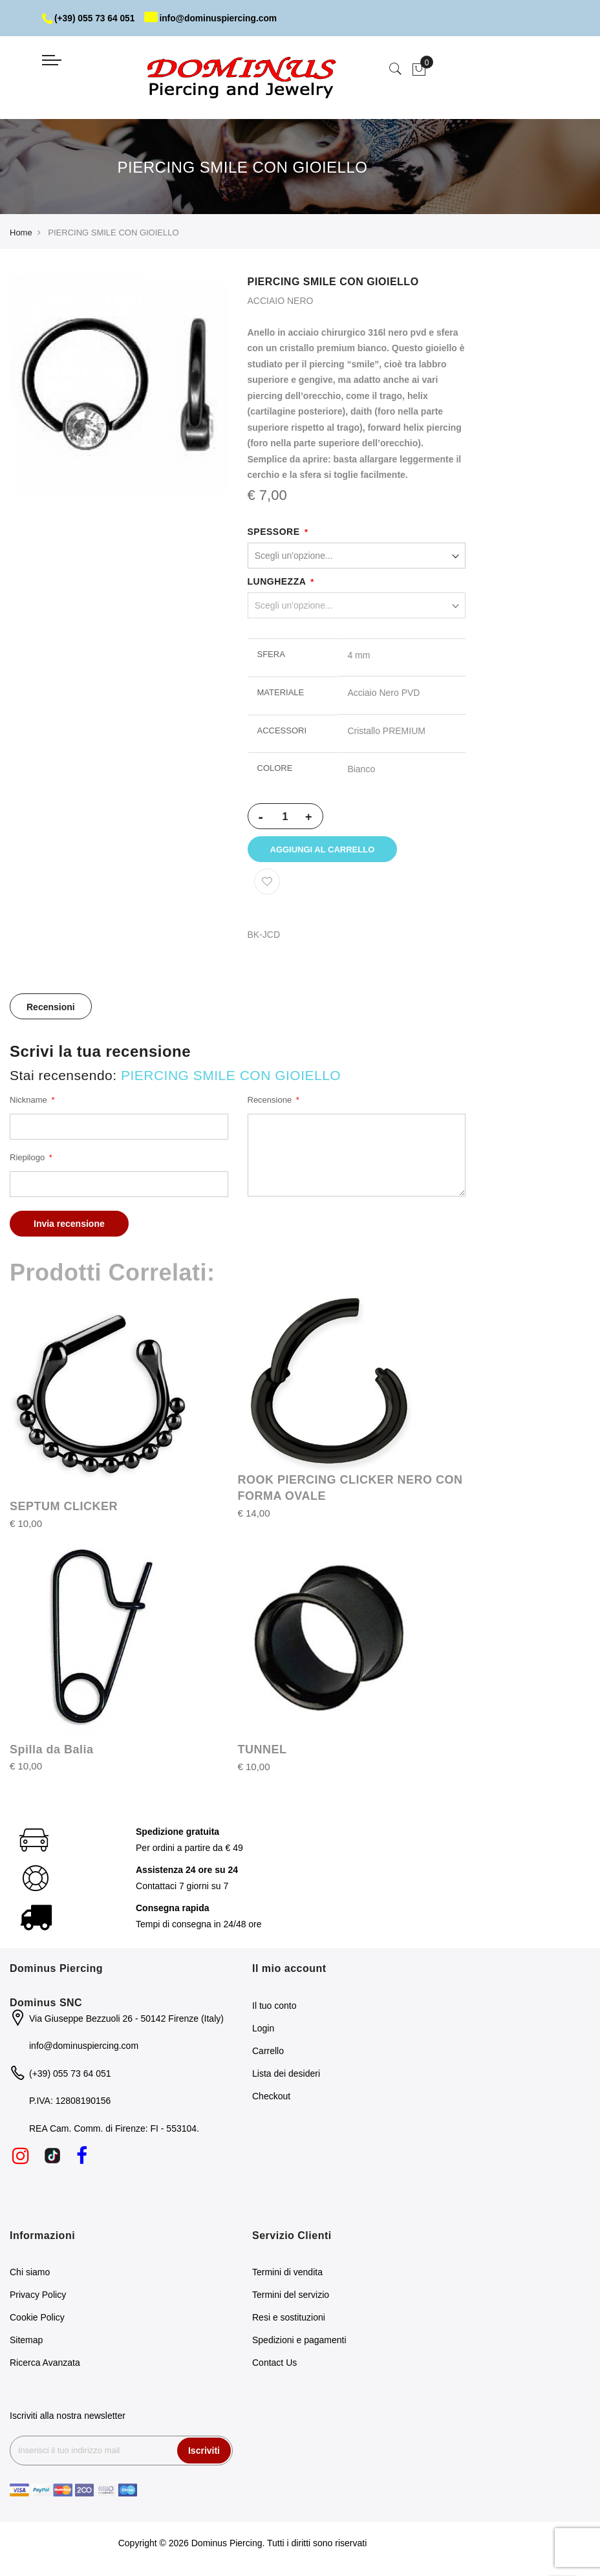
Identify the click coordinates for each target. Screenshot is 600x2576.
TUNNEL (262, 1752)
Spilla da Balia (52, 1751)
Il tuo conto (274, 2007)
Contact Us (274, 2365)
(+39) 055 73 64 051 (89, 18)
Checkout (271, 2098)
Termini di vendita (287, 2274)
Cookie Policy (37, 2320)
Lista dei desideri (286, 2075)
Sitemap (26, 2342)
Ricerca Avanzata (45, 2365)
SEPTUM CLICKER (64, 1508)
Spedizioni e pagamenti (299, 2342)
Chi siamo (30, 2274)
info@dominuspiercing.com (214, 18)
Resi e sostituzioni (288, 2320)
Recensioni (51, 1009)
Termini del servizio (290, 2297)
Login (263, 2030)
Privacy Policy (38, 2297)
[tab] (51, 1009)
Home (21, 232)
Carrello (268, 2053)
